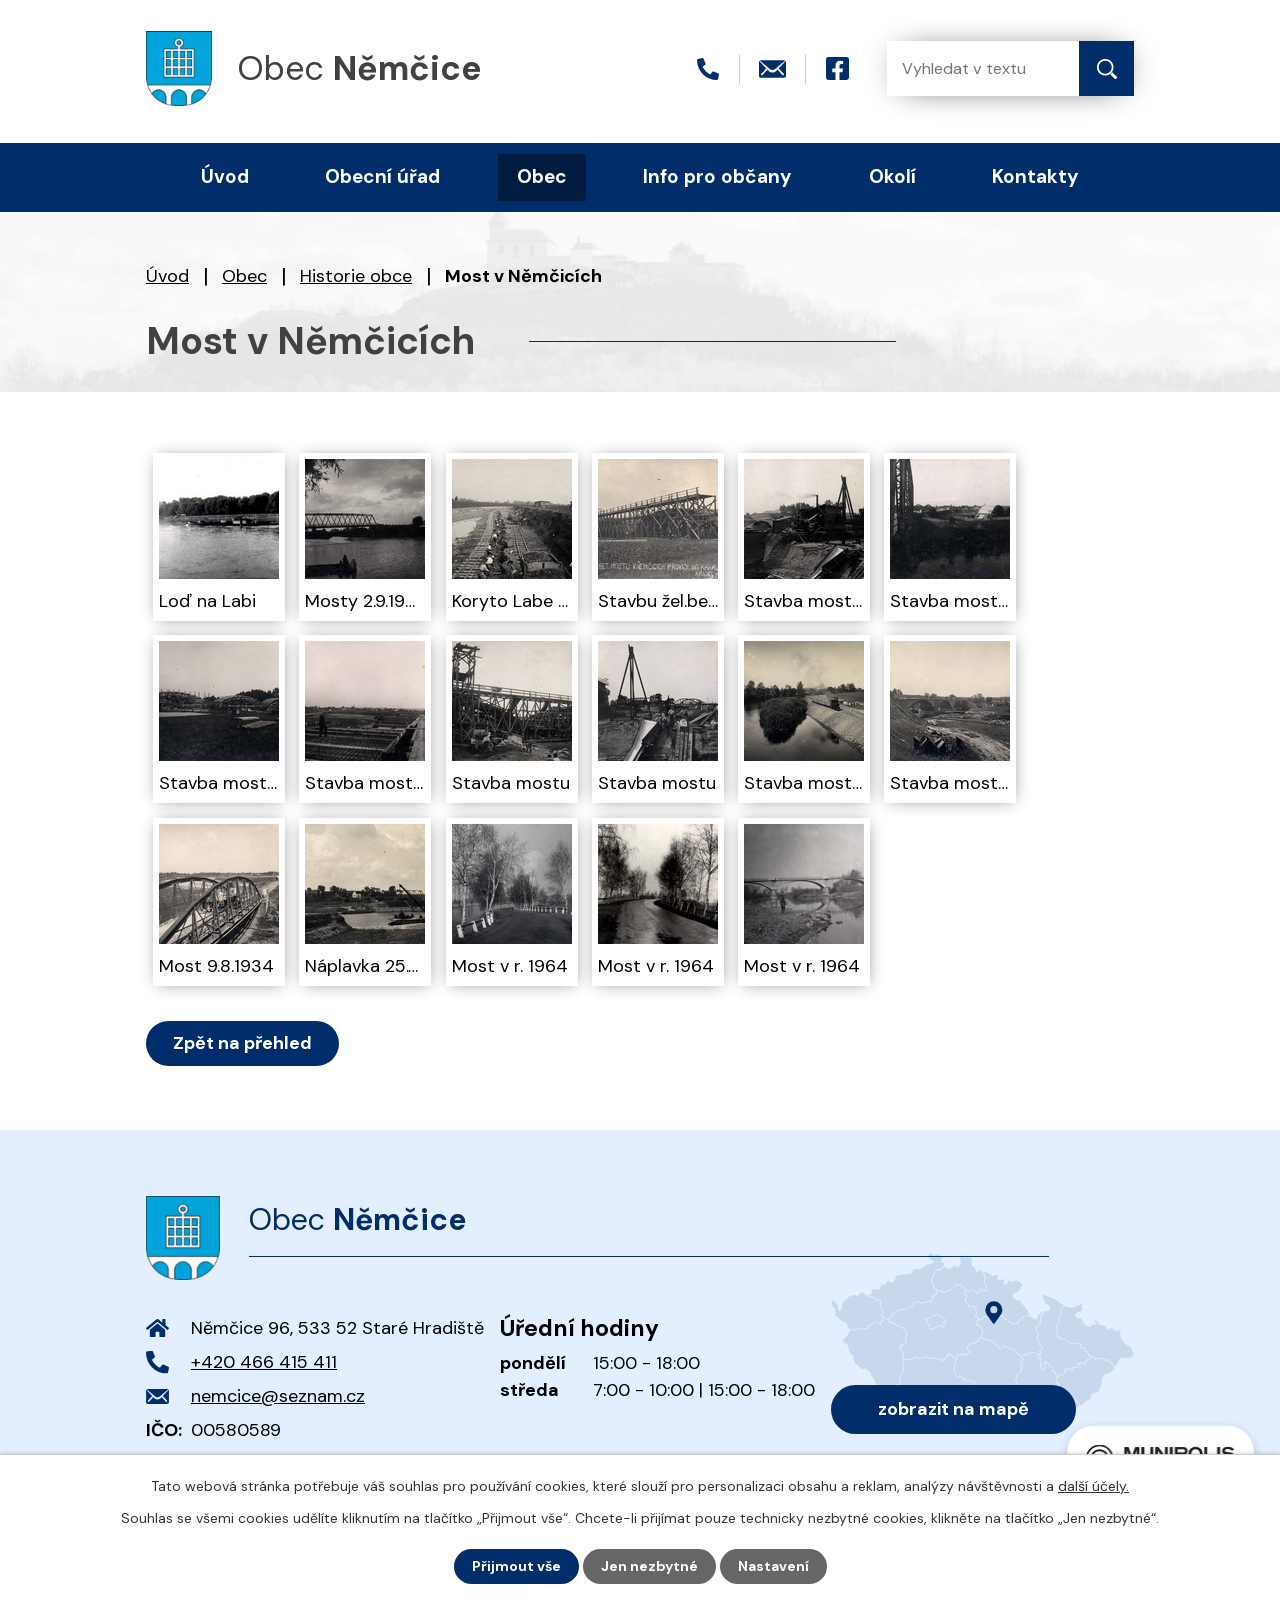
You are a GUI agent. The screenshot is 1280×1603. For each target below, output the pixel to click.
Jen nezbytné (649, 1566)
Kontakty (1035, 176)
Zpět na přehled (242, 1043)
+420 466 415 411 (264, 1362)
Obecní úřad (382, 176)
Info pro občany (717, 176)
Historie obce (356, 276)
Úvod (167, 276)
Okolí (892, 176)
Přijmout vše (516, 1566)
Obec (244, 276)
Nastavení (773, 1566)
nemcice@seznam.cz (278, 1396)
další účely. (1093, 1486)
